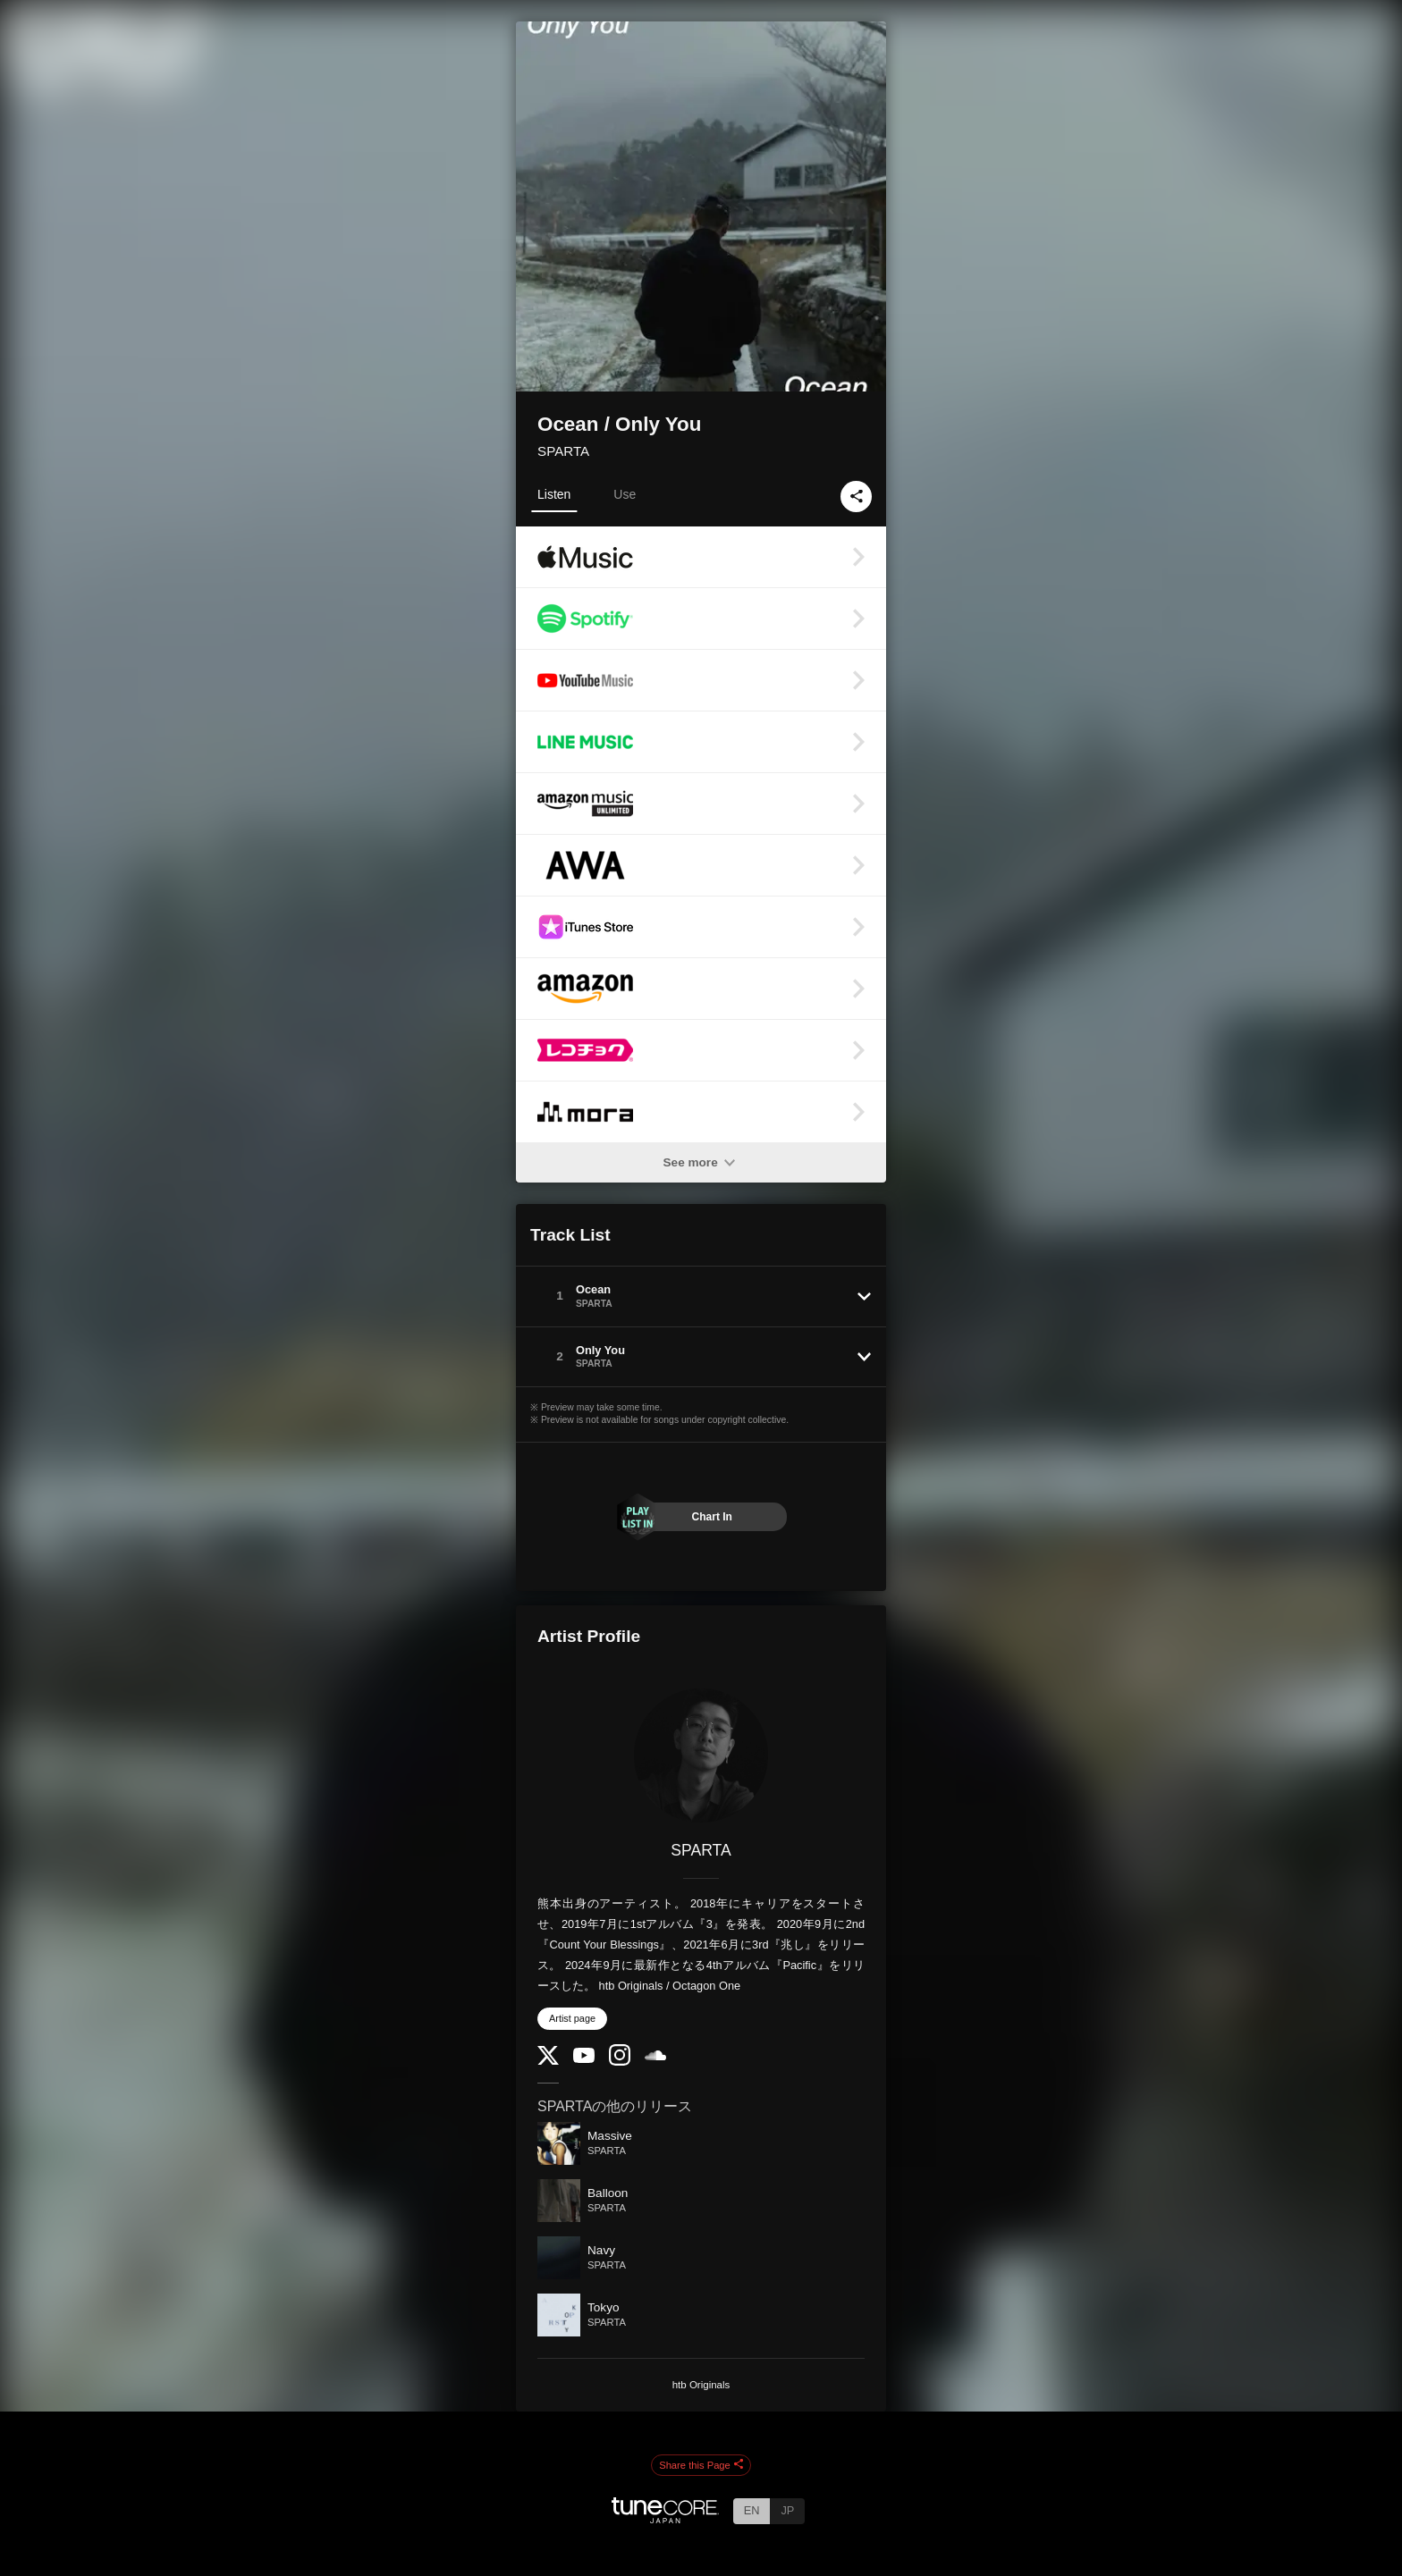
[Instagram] (619, 2061)
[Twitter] (548, 2060)
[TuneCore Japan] (665, 2518)
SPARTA (563, 451)
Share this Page (701, 2465)
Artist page (572, 2018)
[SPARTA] (701, 1755)
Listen (553, 494)
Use (624, 494)
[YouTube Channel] (584, 2059)
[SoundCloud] (655, 2056)
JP (787, 2510)
